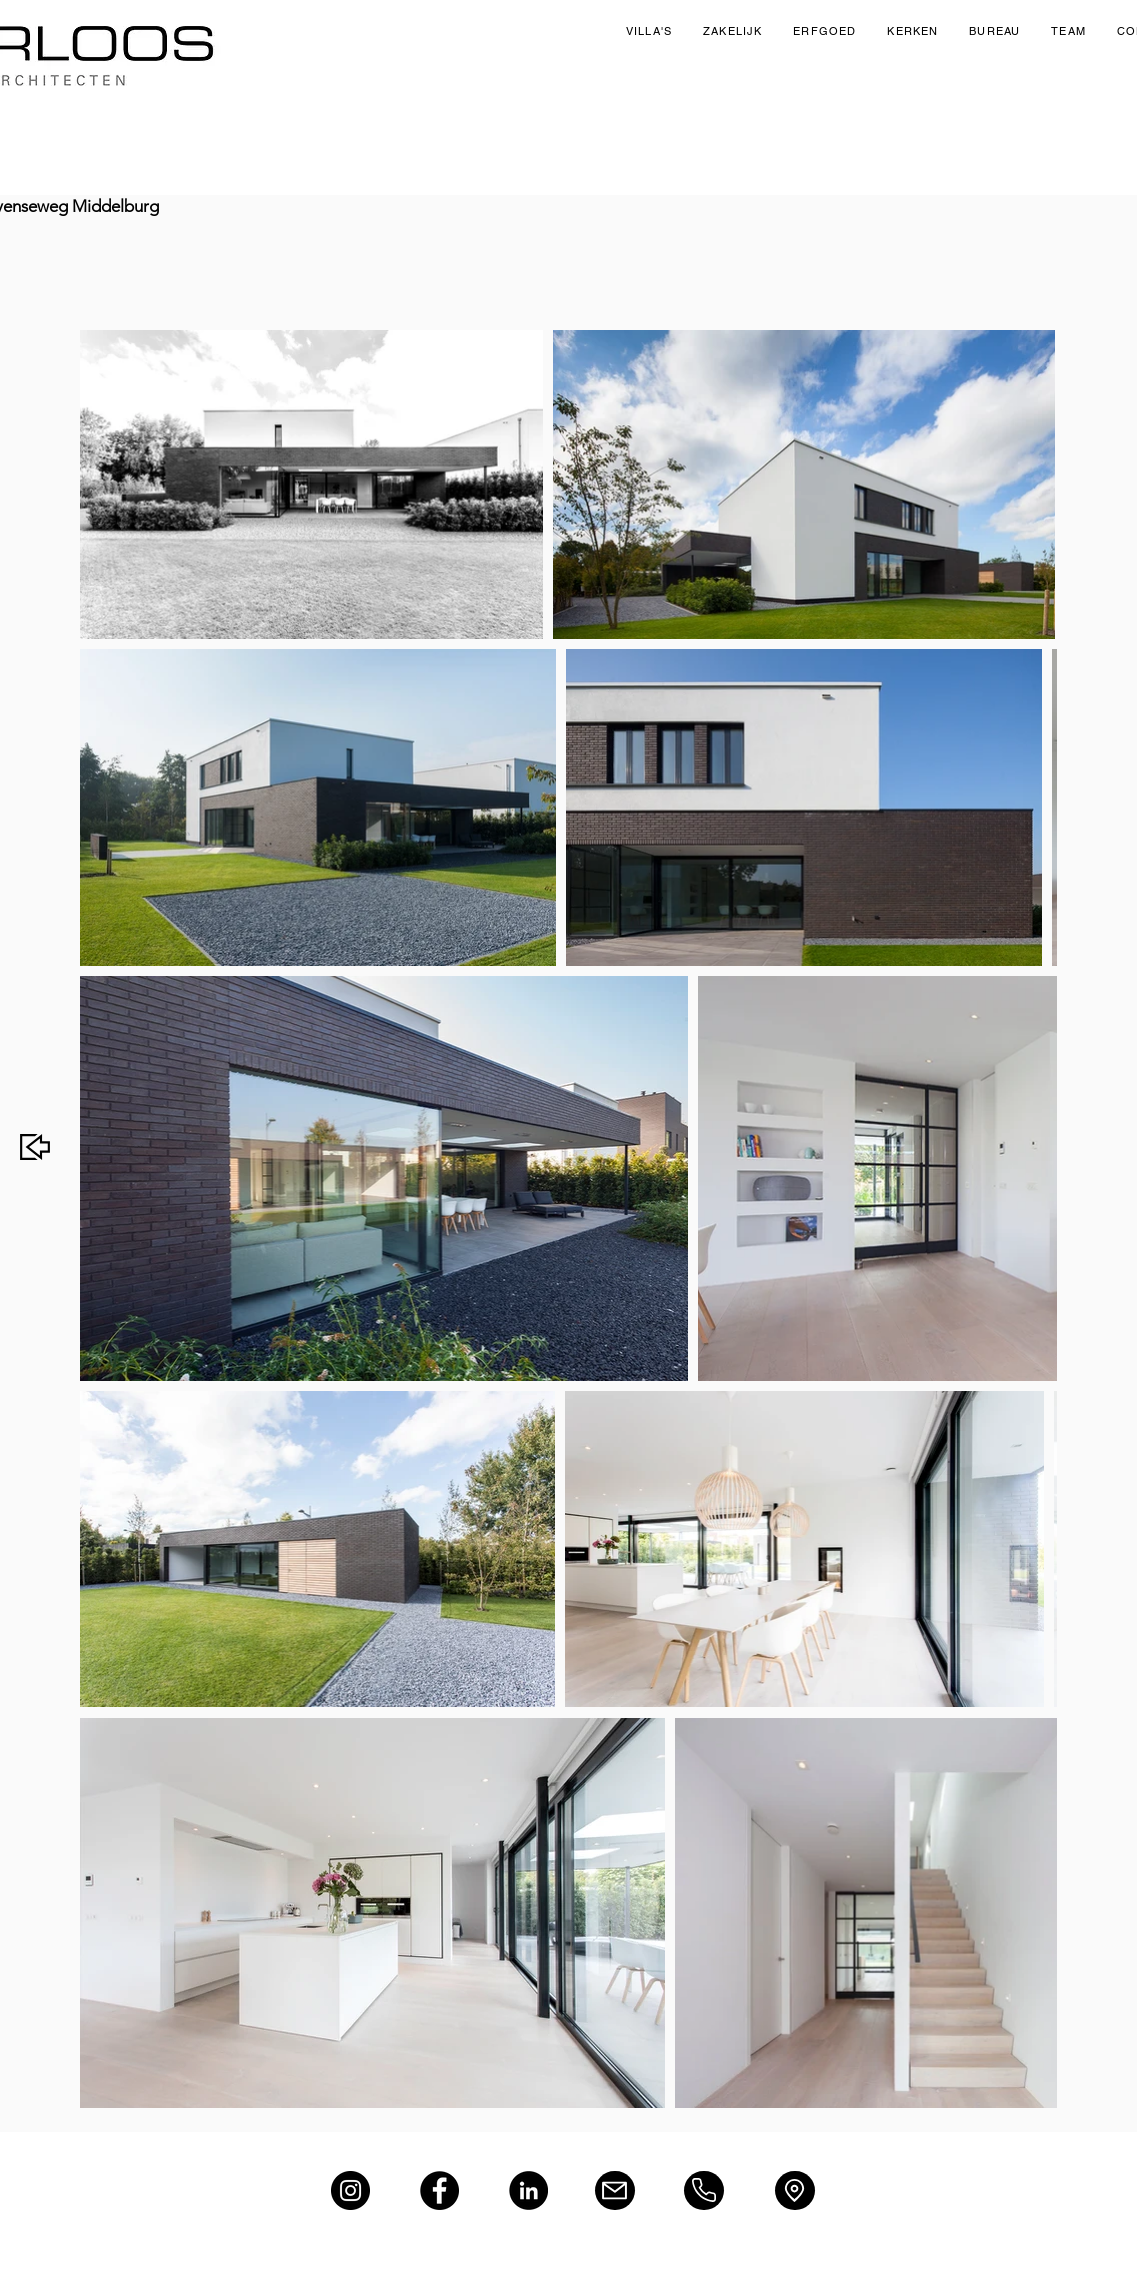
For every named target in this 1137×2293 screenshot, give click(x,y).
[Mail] (615, 2190)
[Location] (795, 2190)
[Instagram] (350, 2190)
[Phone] (704, 2190)
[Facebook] (439, 2190)
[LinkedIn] (528, 2190)
